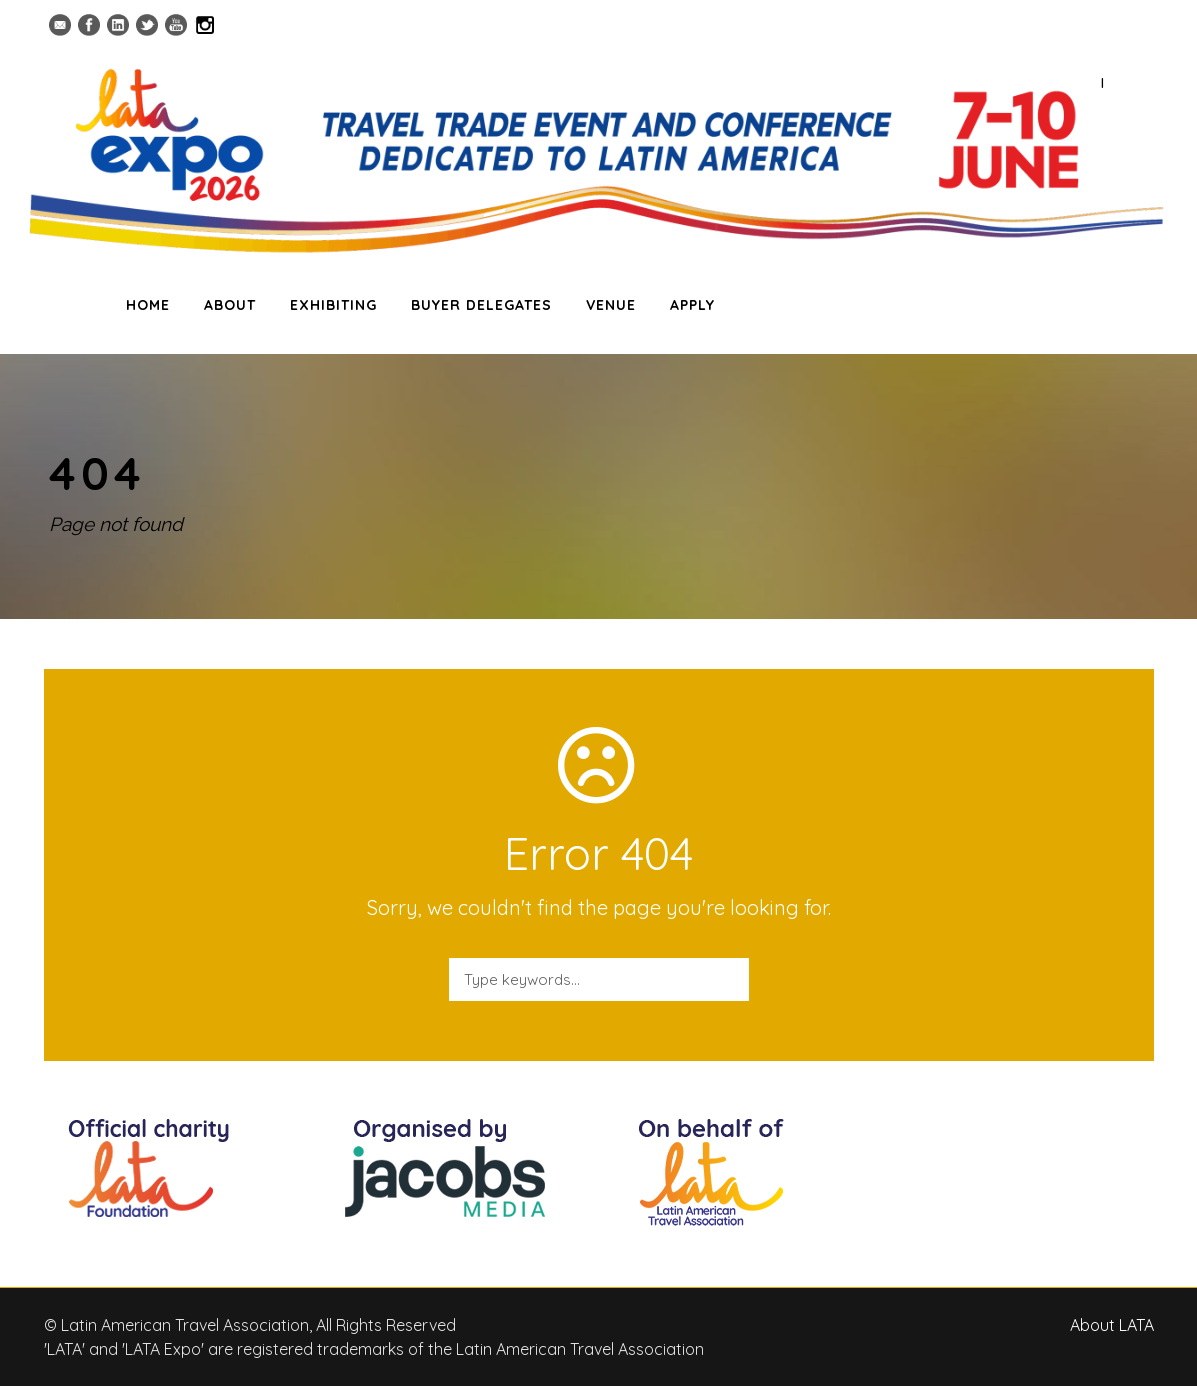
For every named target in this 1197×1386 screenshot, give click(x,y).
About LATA (1112, 1325)
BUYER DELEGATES (481, 305)
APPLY (692, 305)
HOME (148, 305)
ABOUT (230, 305)
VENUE (611, 305)
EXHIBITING (333, 305)
